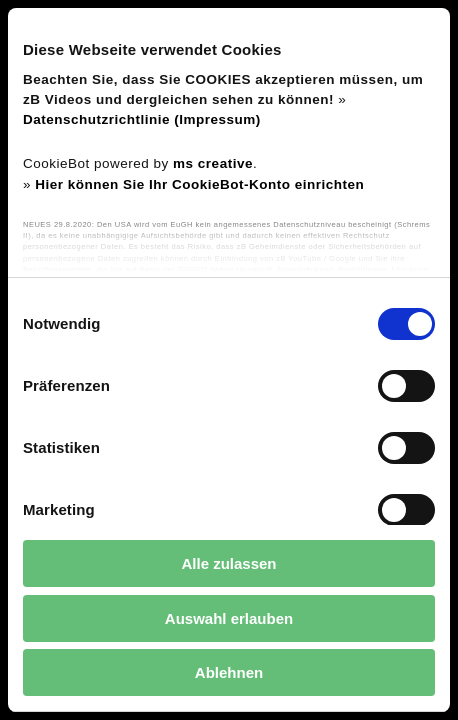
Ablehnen (229, 672)
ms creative (213, 163)
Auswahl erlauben (229, 618)
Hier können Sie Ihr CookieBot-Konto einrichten (199, 184)
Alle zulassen (228, 563)
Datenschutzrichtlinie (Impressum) (142, 119)
